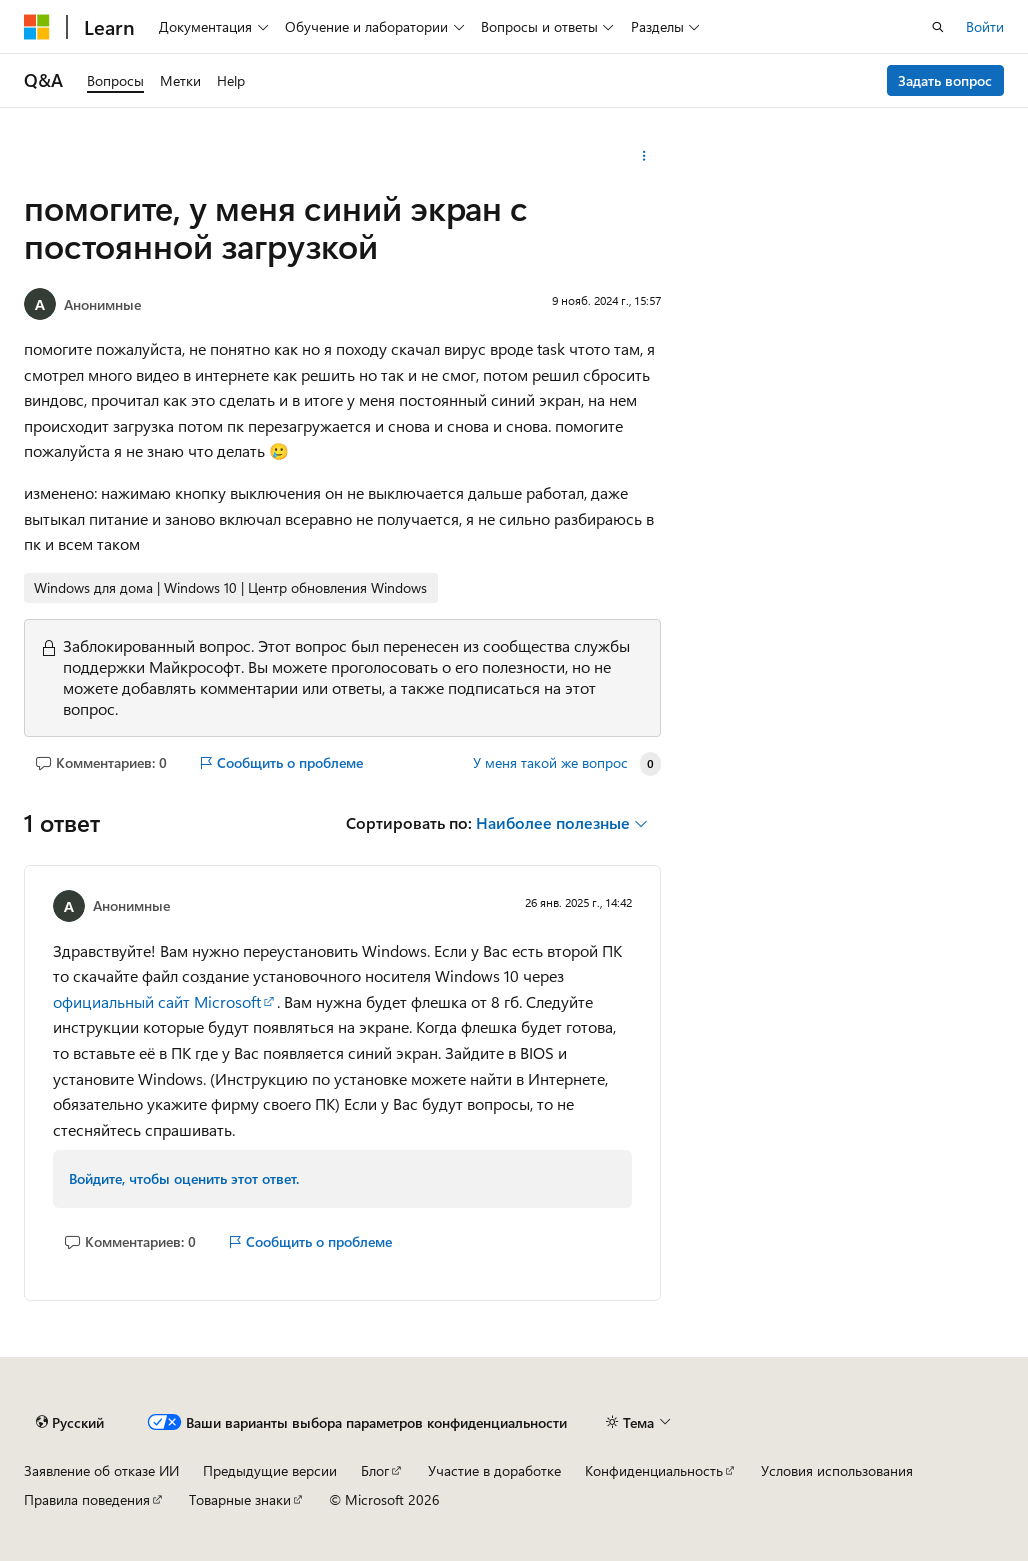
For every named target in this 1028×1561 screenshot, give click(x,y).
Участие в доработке (494, 1470)
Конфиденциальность (654, 1470)
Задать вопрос (945, 80)
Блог (375, 1470)
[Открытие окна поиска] (938, 27)
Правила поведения (87, 1499)
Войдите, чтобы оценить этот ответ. (184, 1178)
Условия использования (837, 1470)
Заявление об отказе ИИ (101, 1470)
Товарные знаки (240, 1499)
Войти (985, 26)
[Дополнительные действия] (643, 156)
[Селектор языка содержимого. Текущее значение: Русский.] (70, 1422)
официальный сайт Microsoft (157, 1001)
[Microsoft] (37, 27)
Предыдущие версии (270, 1470)
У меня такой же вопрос (550, 763)
